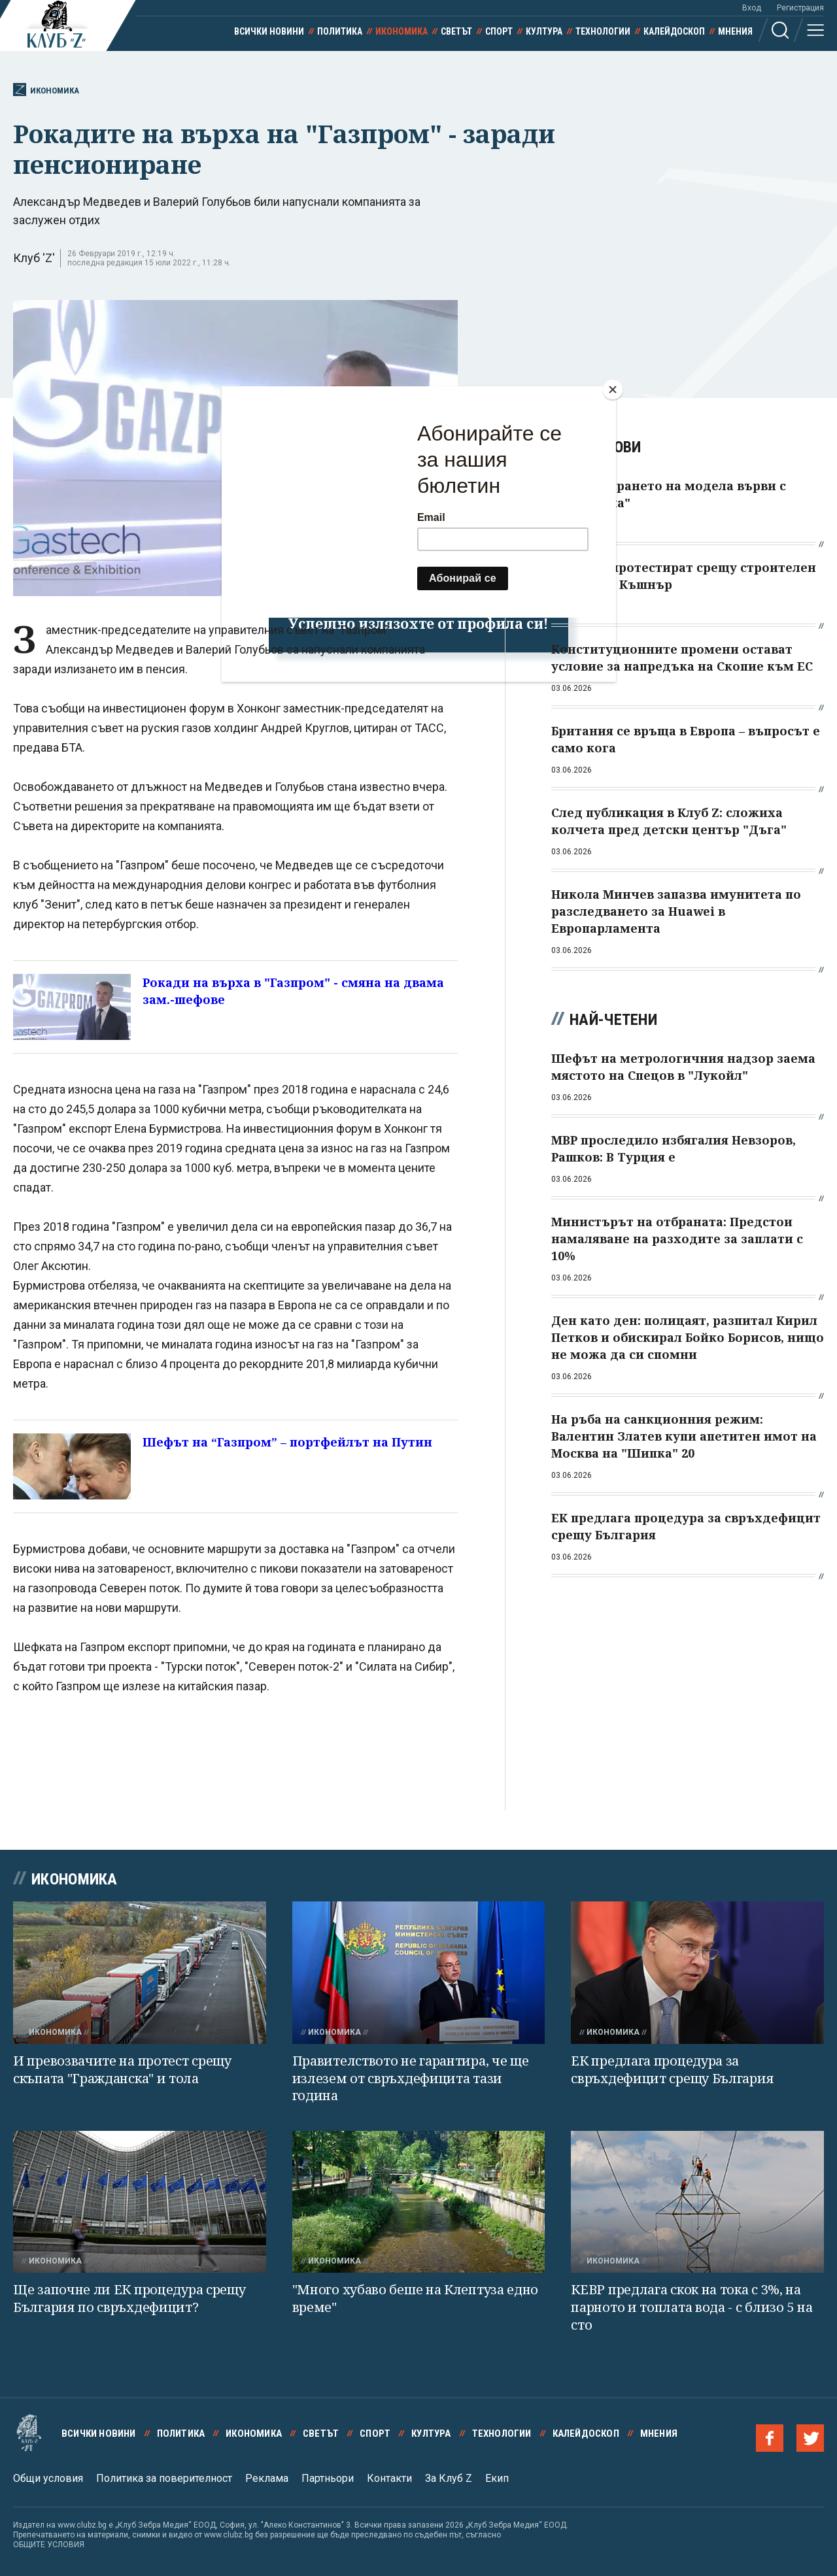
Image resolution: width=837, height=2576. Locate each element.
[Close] (613, 389)
